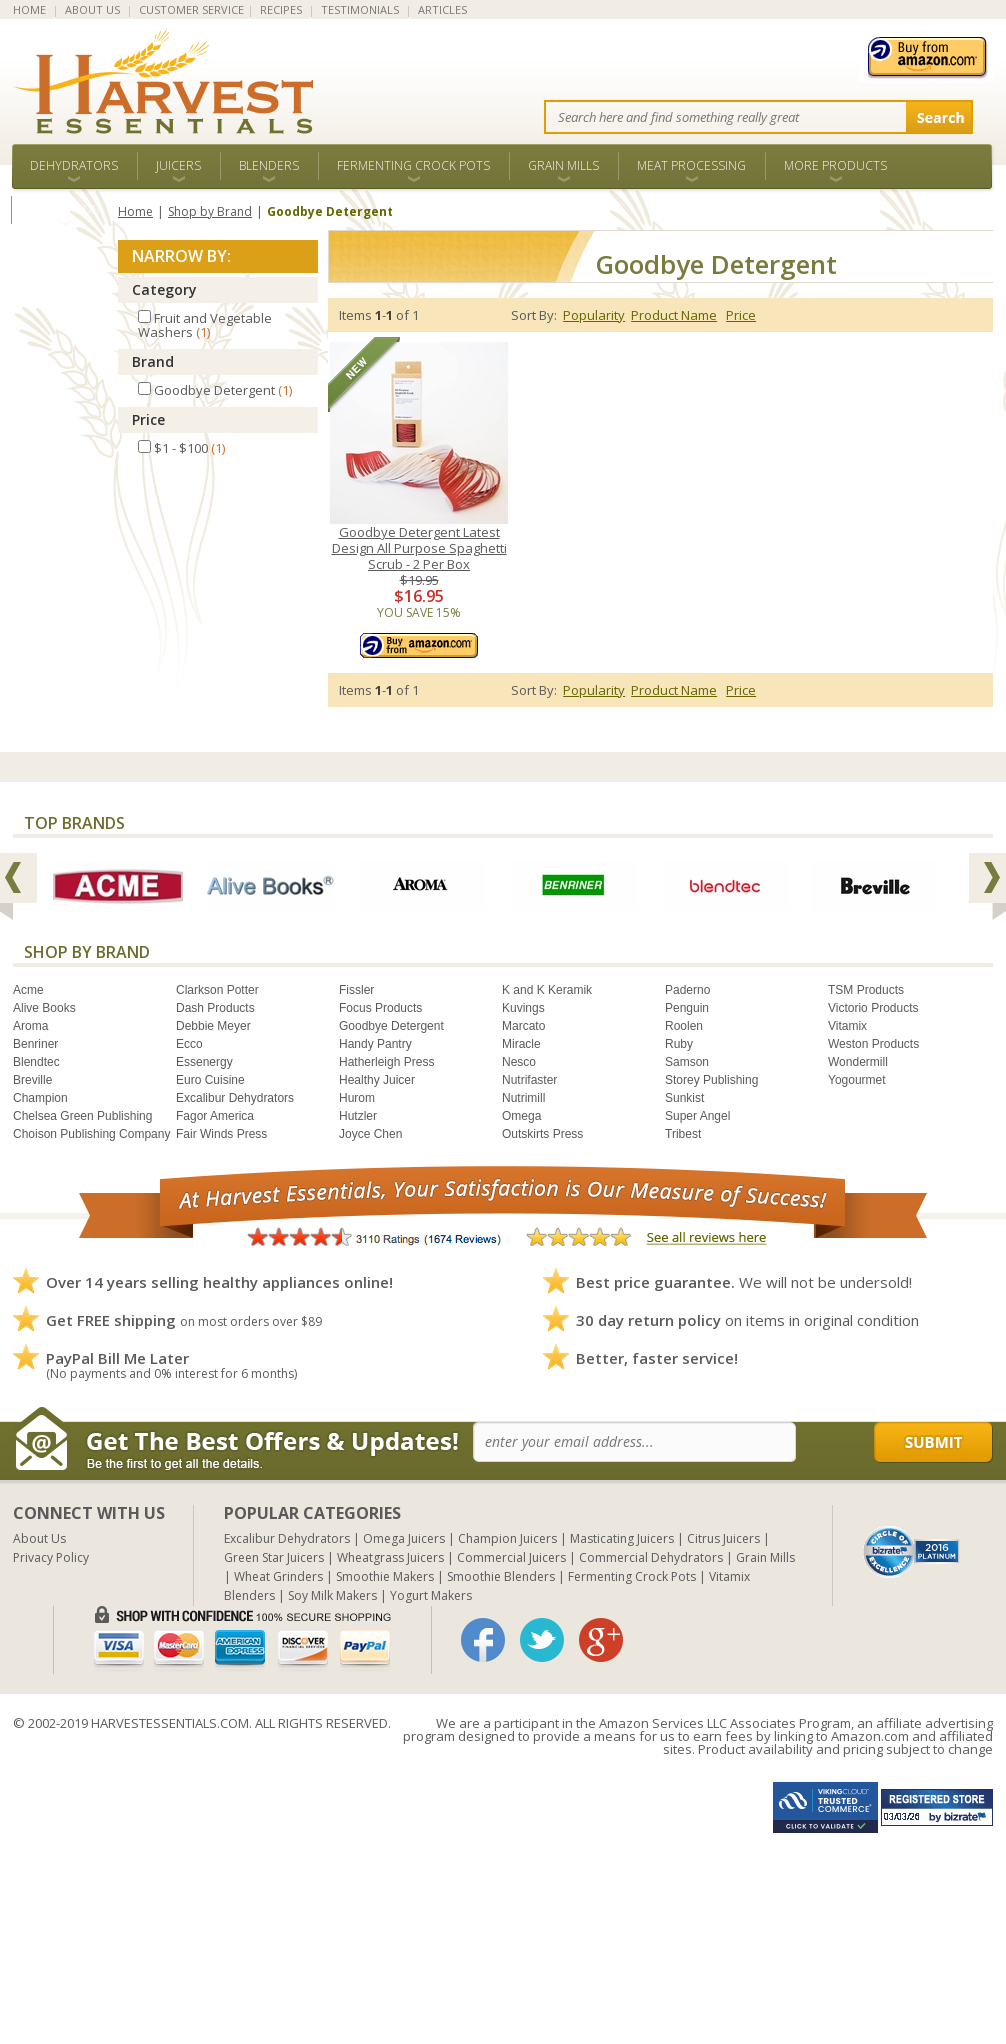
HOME (29, 9)
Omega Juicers (404, 1538)
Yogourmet (857, 1080)
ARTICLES (442, 9)
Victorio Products (873, 1008)
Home (135, 211)
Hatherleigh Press (386, 1062)
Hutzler (358, 1116)
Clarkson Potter (217, 990)
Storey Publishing (711, 1080)
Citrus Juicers (723, 1538)
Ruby (679, 1044)
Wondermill (858, 1062)
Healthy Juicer (377, 1080)
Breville (32, 1080)
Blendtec (36, 1062)
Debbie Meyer (213, 1026)
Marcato (523, 1026)
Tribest (683, 1134)
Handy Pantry (375, 1044)
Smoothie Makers (385, 1576)
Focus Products (380, 1008)
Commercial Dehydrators (651, 1557)
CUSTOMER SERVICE (191, 9)
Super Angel (697, 1116)
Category (164, 289)
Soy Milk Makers (332, 1595)
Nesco (519, 1062)
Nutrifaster (529, 1080)
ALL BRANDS (64, 209)
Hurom (357, 1098)
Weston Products (873, 1044)
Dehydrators (74, 165)
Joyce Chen (370, 1134)
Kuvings (523, 1008)
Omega (521, 1116)
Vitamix (847, 1026)
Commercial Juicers (511, 1557)
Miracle (521, 1044)
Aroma (30, 1026)
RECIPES (281, 9)
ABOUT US (92, 9)
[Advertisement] (337, 1904)
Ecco (189, 1044)
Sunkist (684, 1098)
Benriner (35, 1044)
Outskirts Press (542, 1134)
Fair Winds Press (221, 1134)
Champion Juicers (507, 1538)
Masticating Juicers (622, 1538)
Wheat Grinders (278, 1576)
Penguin (687, 1008)
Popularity (594, 315)
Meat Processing (691, 165)
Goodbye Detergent (391, 1026)
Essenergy (204, 1062)
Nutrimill (523, 1098)
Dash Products (215, 1008)
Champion (40, 1098)
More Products (835, 165)
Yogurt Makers (431, 1595)
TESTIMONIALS (360, 9)
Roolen (684, 1026)
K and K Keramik (547, 990)
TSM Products (866, 990)
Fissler (356, 990)
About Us (39, 1538)
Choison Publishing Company (91, 1134)
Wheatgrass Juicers (390, 1557)
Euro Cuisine (210, 1080)
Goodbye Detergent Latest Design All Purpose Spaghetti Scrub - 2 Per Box (419, 548)
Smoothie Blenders (501, 1576)
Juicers (178, 165)
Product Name (674, 315)
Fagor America (215, 1116)
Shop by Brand (210, 211)
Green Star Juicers (274, 1557)
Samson (687, 1062)
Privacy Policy (51, 1557)
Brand (153, 361)
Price (148, 419)
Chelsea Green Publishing (82, 1116)
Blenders (269, 165)
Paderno (687, 990)
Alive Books (44, 1008)
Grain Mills (563, 165)
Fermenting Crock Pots (413, 165)
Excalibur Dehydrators (235, 1098)
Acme (28, 990)
